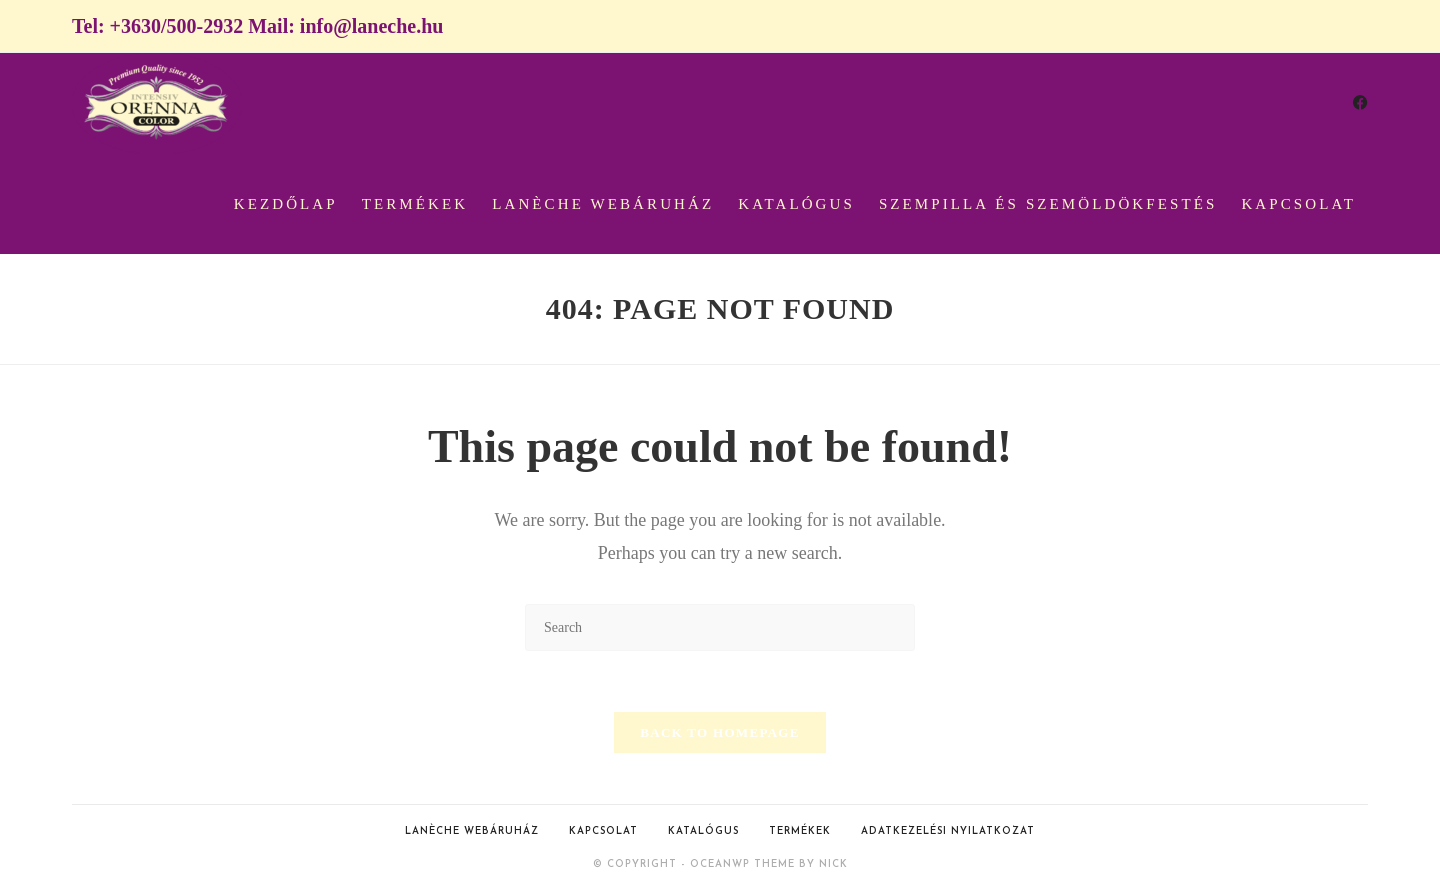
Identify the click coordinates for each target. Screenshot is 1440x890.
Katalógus (703, 831)
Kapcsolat (603, 831)
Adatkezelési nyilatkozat (948, 831)
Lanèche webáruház (472, 831)
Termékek (800, 831)
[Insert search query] (720, 627)
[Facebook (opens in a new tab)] (1360, 103)
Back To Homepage (719, 732)
